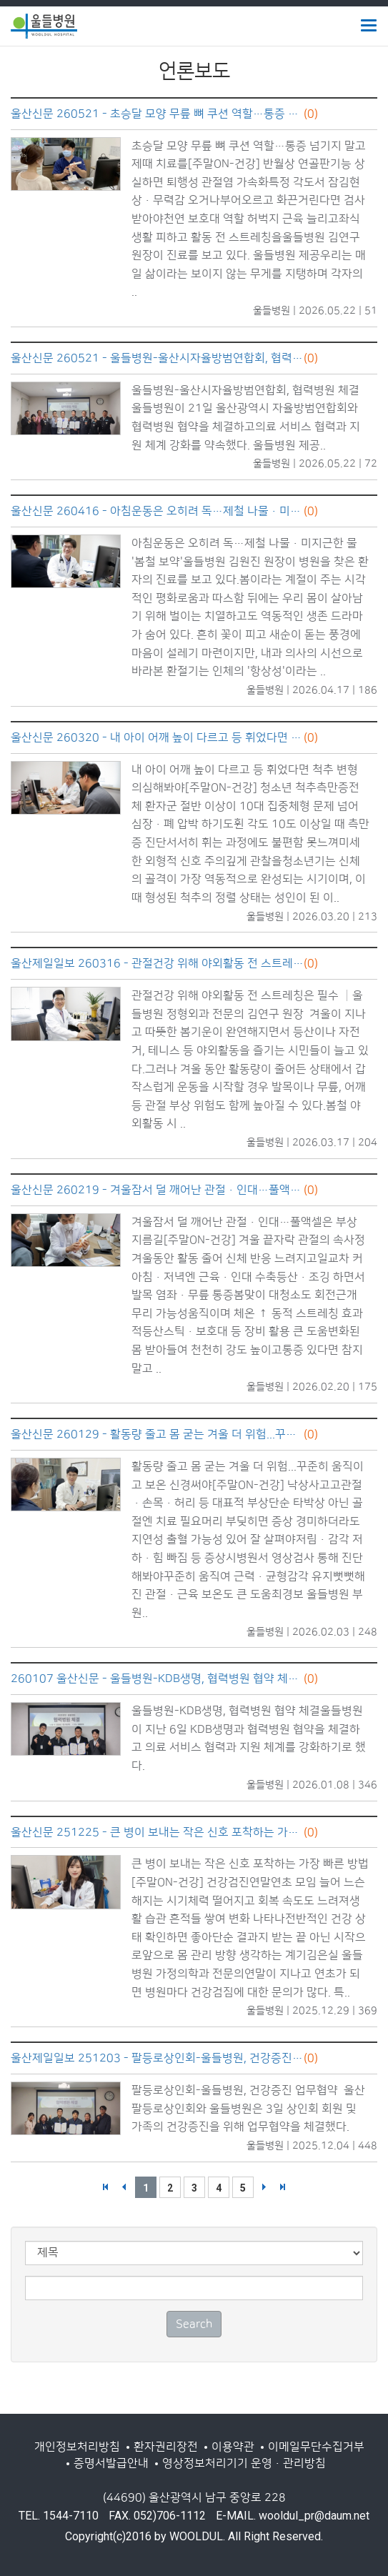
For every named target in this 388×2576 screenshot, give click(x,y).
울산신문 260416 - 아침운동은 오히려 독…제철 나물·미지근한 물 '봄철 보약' (157, 510)
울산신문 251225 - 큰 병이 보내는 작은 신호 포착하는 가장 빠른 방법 (157, 1832)
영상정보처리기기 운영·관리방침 (244, 2463)
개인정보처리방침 (77, 2446)
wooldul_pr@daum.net (314, 2515)
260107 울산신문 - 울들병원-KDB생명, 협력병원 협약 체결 (157, 1678)
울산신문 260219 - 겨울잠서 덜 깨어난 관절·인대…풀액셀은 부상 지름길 (157, 1189)
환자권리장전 (166, 2446)
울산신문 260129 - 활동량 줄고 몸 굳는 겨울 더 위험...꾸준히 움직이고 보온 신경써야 (157, 1434)
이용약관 (233, 2446)
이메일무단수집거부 (316, 2446)
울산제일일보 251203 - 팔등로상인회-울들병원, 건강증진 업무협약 (157, 2058)
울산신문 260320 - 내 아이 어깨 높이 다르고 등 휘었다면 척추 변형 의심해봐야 (157, 737)
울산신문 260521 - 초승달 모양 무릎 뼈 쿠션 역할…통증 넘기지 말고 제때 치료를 (157, 113)
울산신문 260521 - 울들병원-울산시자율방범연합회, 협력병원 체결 (157, 358)
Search (194, 2323)
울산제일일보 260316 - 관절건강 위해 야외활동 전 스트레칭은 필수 (157, 963)
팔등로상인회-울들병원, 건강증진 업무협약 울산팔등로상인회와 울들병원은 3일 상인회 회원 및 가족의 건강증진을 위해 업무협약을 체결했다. (248, 2108)
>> (283, 2187)
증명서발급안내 (111, 2463)
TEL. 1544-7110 (59, 2515)
